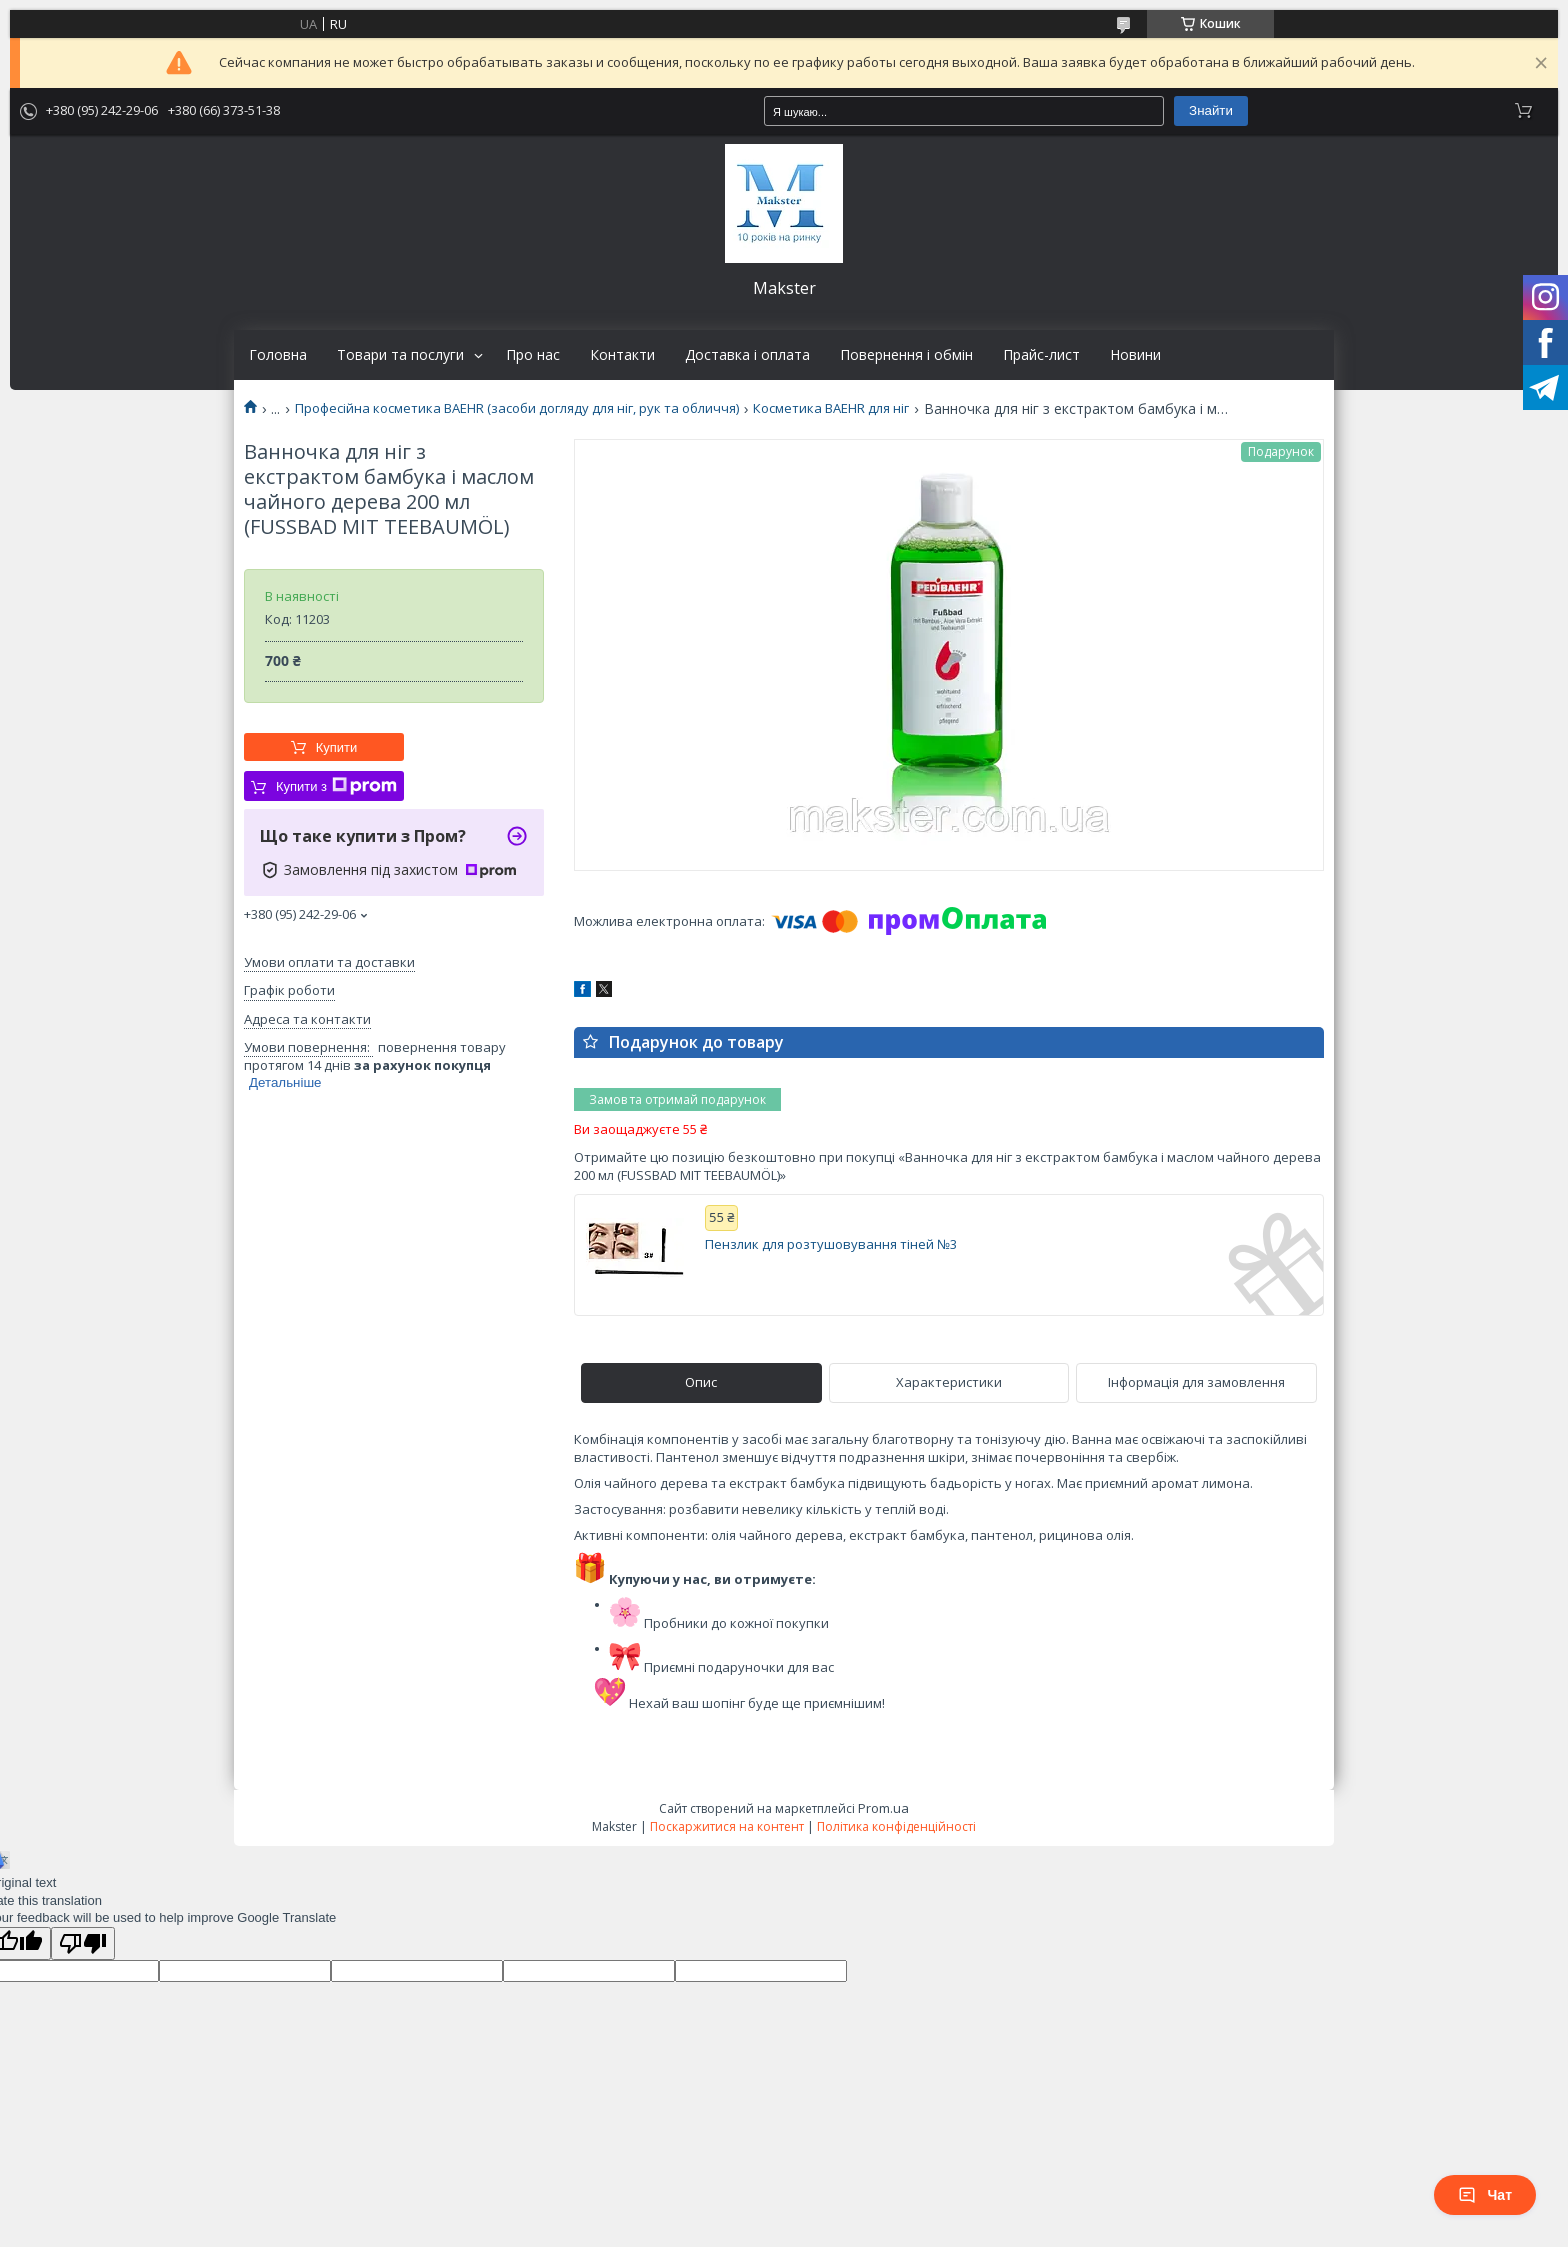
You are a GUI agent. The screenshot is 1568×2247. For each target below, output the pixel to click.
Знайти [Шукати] (1211, 110)
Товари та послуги (400, 355)
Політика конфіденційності (896, 1826)
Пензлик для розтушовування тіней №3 (831, 1244)
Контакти (622, 355)
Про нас (533, 355)
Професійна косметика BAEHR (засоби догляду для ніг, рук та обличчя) (517, 408)
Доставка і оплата (747, 355)
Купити (337, 747)
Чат (1485, 2195)
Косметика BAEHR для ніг (831, 408)
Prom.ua (883, 1808)
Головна (278, 355)
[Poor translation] (83, 1943)
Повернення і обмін (906, 355)
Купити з (336, 786)
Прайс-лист (1041, 355)
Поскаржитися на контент (727, 1826)
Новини (1135, 355)
